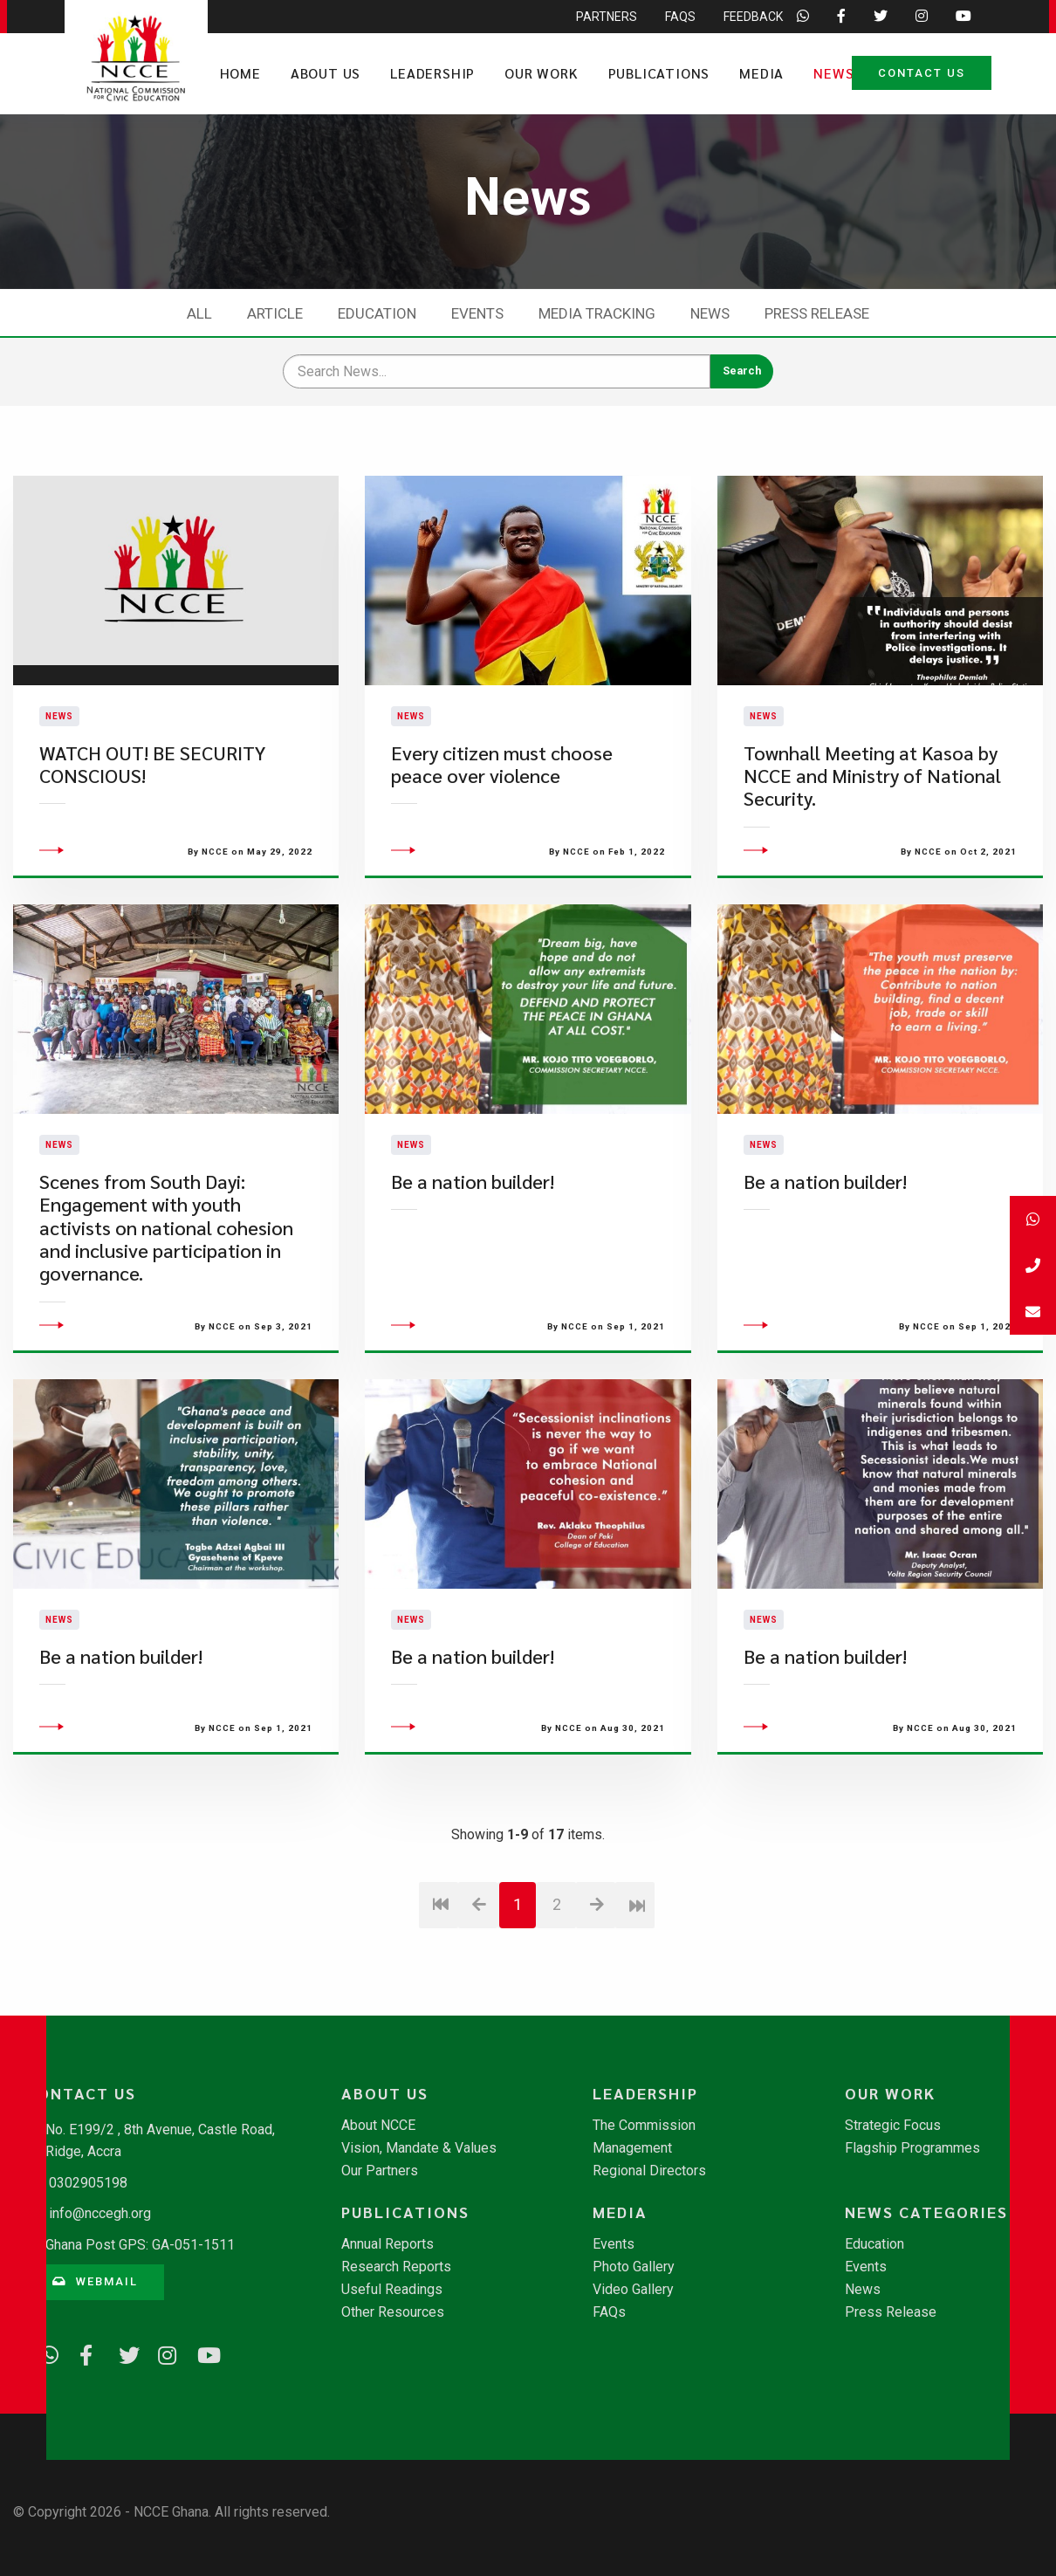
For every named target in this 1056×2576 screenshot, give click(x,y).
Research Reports (396, 2267)
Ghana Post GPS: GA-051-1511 (140, 2244)
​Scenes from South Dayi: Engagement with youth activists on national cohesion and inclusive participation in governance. (166, 1291)
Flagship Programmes (912, 2148)
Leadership (432, 73)
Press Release (817, 313)
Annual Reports (387, 2244)
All (199, 313)
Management (632, 2148)
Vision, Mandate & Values (419, 2148)
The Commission (644, 2126)
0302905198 (88, 2182)
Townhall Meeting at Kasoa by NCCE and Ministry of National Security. (872, 807)
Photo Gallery (634, 2267)
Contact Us (921, 72)
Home (240, 73)
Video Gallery (633, 2290)
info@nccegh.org (100, 2213)
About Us (325, 73)
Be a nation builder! (472, 1244)
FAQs (609, 2312)
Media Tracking (596, 313)
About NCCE (378, 2126)
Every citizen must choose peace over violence (502, 796)
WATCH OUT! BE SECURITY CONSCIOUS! (152, 796)
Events (477, 313)
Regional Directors (649, 2171)
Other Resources (392, 2312)
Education (377, 313)
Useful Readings (391, 2290)
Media (761, 73)
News (833, 73)
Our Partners (379, 2171)
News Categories (926, 2212)
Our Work (541, 73)
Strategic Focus (893, 2126)
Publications (659, 73)
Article (275, 313)
